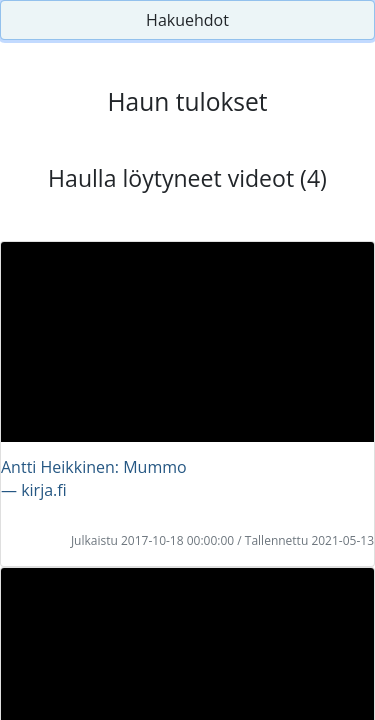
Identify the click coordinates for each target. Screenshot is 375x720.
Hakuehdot (187, 20)
